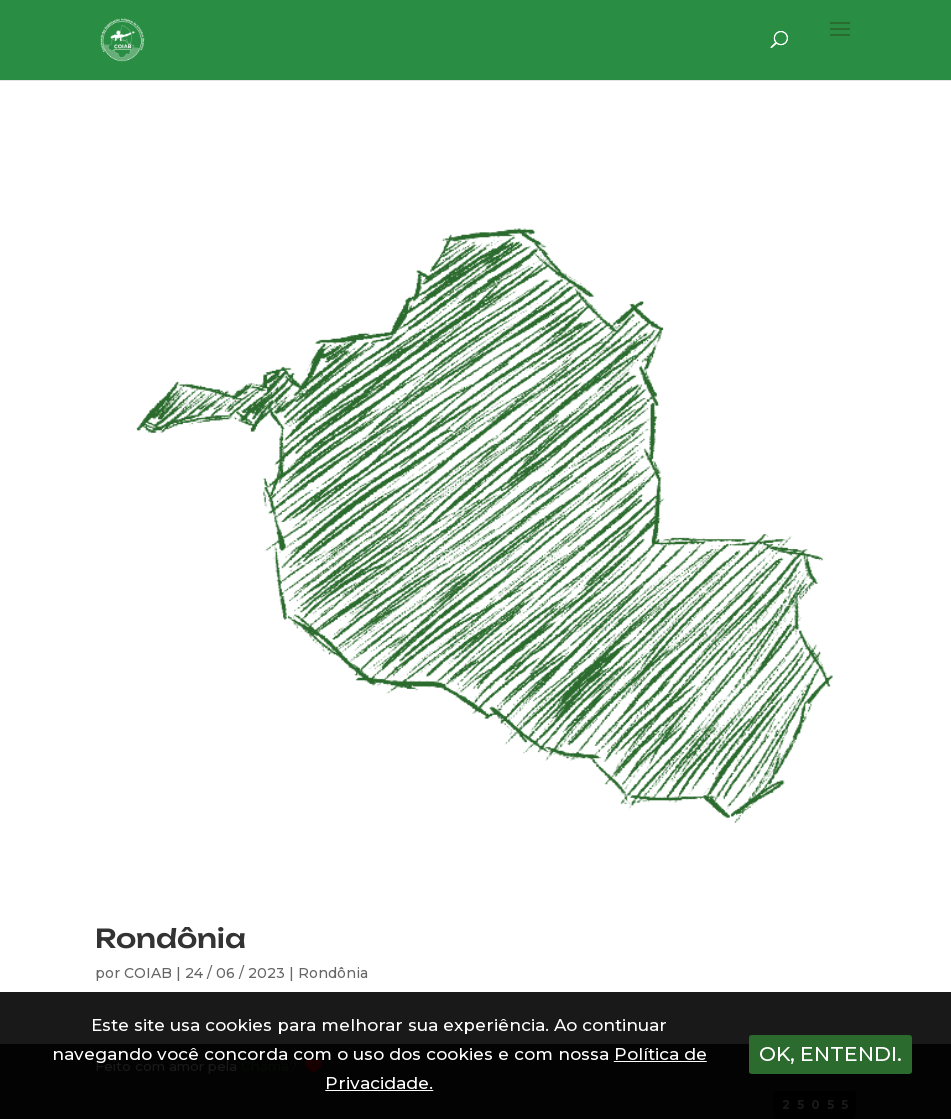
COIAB (148, 973)
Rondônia (170, 938)
